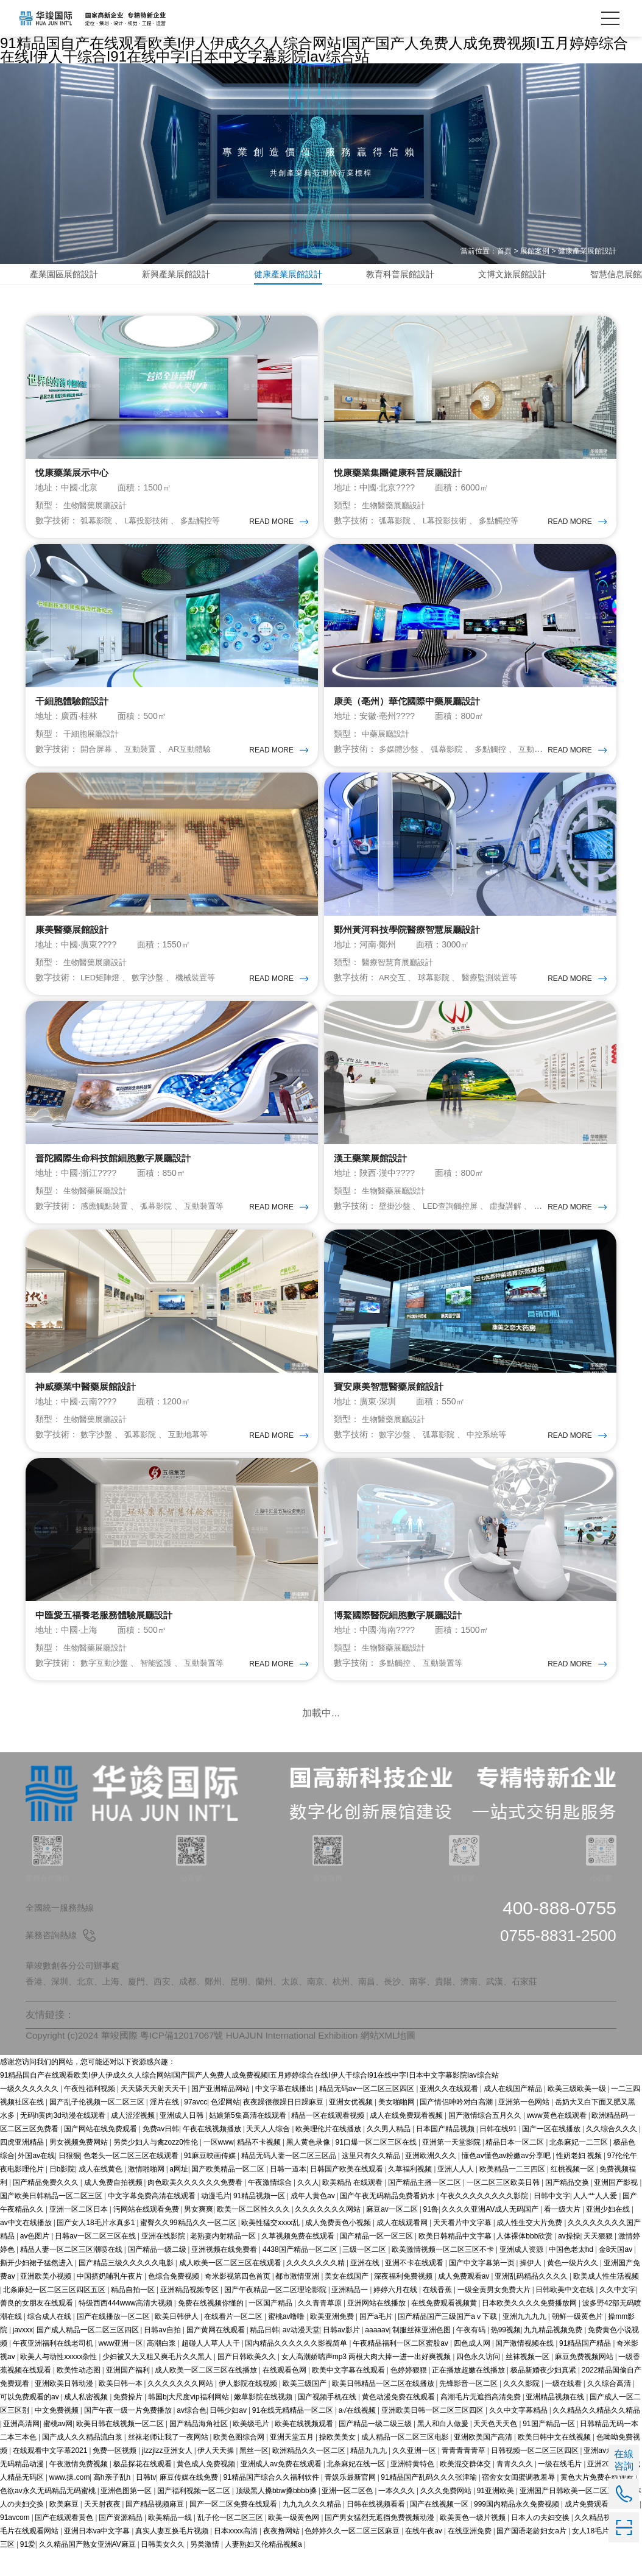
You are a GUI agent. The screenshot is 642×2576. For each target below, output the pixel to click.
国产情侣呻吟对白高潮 (457, 2127)
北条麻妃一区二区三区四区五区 (55, 2314)
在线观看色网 (285, 2395)
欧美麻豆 (64, 2529)
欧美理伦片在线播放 (329, 2154)
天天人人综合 (269, 2154)
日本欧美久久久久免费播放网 (530, 2328)
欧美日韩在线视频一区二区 (121, 2448)
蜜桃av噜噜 (287, 2341)
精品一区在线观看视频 (328, 2140)
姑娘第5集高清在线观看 (248, 2140)
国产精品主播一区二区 (425, 2207)
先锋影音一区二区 (469, 2408)
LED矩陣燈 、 (108, 990)
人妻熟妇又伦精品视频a (264, 2569)
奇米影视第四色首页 (238, 2301)
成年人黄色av (314, 2221)
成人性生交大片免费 (530, 2247)
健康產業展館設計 (587, 251)
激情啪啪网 (147, 2194)
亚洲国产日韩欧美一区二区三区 (572, 2515)
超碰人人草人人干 (212, 2368)
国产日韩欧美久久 (247, 2381)
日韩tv (146, 2502)
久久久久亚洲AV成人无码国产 (491, 2234)
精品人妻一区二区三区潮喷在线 (72, 2274)
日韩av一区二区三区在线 (96, 2261)
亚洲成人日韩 (182, 2140)
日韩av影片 (342, 2355)
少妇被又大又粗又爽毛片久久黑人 (158, 2381)
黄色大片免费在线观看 (597, 2502)
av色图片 (36, 2261)
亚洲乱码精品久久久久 (532, 2301)
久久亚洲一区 (415, 2475)
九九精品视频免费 (554, 2355)
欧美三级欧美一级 (578, 2113)
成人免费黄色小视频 (339, 2247)
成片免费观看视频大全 (602, 2529)
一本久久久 (397, 2515)
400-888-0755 (559, 1933)
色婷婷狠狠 (409, 2395)
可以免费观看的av (30, 2422)
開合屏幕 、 (104, 757)
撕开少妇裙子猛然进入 (37, 2288)
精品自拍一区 (134, 2314)
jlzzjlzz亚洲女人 (168, 2475)
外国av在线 (36, 2180)
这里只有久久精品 (372, 2180)
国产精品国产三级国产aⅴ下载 (448, 2341)
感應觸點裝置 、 (112, 1223)
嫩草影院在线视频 (264, 2422)
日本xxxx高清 (236, 2556)
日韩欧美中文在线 (565, 2314)
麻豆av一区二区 (393, 2234)
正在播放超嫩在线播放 (469, 2395)
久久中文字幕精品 (519, 2435)
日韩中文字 (552, 2221)
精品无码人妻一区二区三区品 (289, 2180)
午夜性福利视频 (90, 2113)
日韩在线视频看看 (377, 2529)
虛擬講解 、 (522, 1223)
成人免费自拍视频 (114, 2207)
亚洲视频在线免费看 (225, 2274)
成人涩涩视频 (134, 2140)
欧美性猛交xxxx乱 (271, 2247)
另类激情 (205, 2569)
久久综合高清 (610, 2408)
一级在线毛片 (561, 2489)
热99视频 (506, 2355)
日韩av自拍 (163, 2355)
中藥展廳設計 (387, 742)
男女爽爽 (198, 2234)
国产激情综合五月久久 (485, 2140)
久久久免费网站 (446, 2515)
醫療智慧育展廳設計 (400, 975)
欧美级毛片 (252, 2448)
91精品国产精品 (586, 2368)
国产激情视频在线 (525, 2368)
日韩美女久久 (163, 2569)
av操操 (569, 2261)
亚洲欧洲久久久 (431, 2180)
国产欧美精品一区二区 (228, 2194)
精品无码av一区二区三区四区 (368, 2113)
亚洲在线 (365, 2288)
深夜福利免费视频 (404, 2301)
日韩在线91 (499, 2154)
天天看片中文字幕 (463, 2247)
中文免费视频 (57, 2435)
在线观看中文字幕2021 (51, 2475)
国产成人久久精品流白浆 (83, 2462)
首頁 (504, 251)
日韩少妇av (229, 2435)
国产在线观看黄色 (65, 2542)
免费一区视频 (115, 2475)
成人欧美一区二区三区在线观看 (231, 2288)
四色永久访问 (479, 2381)
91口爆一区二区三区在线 (377, 2167)
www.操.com (69, 2502)
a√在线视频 (358, 2435)
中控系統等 (494, 1455)
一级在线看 (564, 2408)
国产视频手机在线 (328, 2422)
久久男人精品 (389, 2154)
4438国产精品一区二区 (301, 2274)
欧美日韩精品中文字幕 (455, 2261)
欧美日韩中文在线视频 (555, 2462)
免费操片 (128, 2422)
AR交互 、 (400, 990)
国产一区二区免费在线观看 (234, 2529)
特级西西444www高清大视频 (126, 2328)
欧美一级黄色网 (294, 2542)
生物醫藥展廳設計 (97, 509)
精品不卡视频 (260, 2167)
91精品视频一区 (260, 2221)
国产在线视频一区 (440, 2529)
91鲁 (431, 2234)
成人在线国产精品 (514, 2113)
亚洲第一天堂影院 (452, 2167)
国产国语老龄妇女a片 (532, 2556)
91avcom (16, 2542)
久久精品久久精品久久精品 (596, 2435)
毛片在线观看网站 (30, 2556)
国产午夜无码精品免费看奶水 (388, 2221)
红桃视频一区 (573, 2194)
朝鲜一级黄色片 (578, 2341)
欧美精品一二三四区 (513, 2194)
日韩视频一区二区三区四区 (535, 2475)
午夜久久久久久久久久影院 (485, 2221)
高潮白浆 (162, 2368)
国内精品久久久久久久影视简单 (297, 2368)
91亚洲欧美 (497, 2515)
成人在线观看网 (402, 2247)
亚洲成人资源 (522, 2274)
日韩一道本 (288, 2194)
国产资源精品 (121, 2542)
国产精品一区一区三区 (377, 2261)
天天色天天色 (496, 2448)
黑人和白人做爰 (443, 2448)
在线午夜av (424, 2556)
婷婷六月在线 (396, 2314)
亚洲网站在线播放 (377, 2328)
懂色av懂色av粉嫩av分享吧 (507, 2180)
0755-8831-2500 (558, 1960)
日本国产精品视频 (446, 2154)
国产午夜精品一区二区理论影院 (276, 2314)
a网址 (178, 2194)
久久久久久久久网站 (328, 2234)
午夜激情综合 (271, 2207)
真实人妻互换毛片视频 (172, 2556)
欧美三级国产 (305, 2408)
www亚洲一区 (121, 2368)
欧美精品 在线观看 (353, 2207)
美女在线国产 (347, 2301)
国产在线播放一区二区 (114, 2341)
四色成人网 (473, 2368)
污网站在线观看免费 (147, 2234)
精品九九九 (369, 2475)
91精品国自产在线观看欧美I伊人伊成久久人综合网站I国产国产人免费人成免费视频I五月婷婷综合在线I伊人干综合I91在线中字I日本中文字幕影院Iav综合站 (314, 50)
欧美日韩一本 (121, 2408)
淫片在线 (165, 2127)
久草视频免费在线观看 (298, 2261)
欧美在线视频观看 (305, 2448)
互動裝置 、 (151, 757)
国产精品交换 (568, 2207)
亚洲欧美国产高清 (484, 2462)
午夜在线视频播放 (213, 2154)
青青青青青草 (464, 2475)
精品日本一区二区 (515, 2167)
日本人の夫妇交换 (541, 2542)
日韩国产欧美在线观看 (347, 2194)
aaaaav (377, 2355)
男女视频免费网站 (79, 2167)
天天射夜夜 (103, 2529)
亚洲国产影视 (617, 2207)
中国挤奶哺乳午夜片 (110, 2301)
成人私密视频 (87, 2422)
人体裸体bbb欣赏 (525, 2261)
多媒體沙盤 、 (407, 757)
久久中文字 (617, 2314)
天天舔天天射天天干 (154, 2113)
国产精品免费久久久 (46, 2207)
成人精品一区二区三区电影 (406, 2462)
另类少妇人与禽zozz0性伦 (156, 2167)
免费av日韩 (161, 2154)
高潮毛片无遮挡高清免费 (481, 2422)
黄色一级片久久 (573, 2288)
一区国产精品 (271, 2328)
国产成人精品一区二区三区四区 (89, 2355)
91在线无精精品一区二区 (294, 2435)
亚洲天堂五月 (293, 2462)
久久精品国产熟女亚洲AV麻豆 (88, 2569)
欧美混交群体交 (466, 2489)
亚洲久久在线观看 (450, 2113)
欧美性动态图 (79, 2395)
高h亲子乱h (113, 2502)
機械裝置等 (204, 990)
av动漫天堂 (301, 2355)
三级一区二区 (365, 2274)
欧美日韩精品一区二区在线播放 (384, 2408)
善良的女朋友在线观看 (37, 2328)
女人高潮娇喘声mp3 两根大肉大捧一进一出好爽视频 (367, 2381)
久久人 (308, 2207)
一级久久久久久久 (30, 2113)
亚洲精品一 (350, 2314)
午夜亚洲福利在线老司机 (54, 2368)
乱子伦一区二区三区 (231, 2542)
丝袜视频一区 (528, 2381)
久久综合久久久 (612, 2154)
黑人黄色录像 (309, 2167)
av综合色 (191, 2435)
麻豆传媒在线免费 (190, 2502)
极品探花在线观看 (143, 2489)
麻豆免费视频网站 (585, 2381)
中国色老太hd (572, 2274)
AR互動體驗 (198, 757)
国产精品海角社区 (199, 2448)
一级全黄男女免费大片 (494, 2314)
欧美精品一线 (171, 2542)
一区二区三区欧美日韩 (504, 2207)
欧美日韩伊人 (177, 2341)
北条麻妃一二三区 (579, 2167)
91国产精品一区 (550, 2448)
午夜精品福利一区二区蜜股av (401, 2368)
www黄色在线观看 (557, 2140)
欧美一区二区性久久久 (254, 2234)
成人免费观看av (465, 2301)
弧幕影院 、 (104, 524)
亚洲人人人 (456, 2194)
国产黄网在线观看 (216, 2355)
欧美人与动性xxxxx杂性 (59, 2381)
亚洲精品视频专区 (190, 2314)
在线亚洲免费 (470, 2556)
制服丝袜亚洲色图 (422, 2355)
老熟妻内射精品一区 (224, 2261)
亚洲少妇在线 (609, 2234)
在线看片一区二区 (234, 2341)
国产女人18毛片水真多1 (96, 2247)
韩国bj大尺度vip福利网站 (189, 2422)
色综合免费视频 (174, 2301)
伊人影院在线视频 (249, 2408)
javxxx (23, 2355)
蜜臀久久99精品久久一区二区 (189, 2247)
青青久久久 (515, 2489)
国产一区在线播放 (552, 2154)
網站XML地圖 (388, 2061)
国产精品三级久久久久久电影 (127, 2288)
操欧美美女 (338, 2462)
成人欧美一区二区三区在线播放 (207, 2395)
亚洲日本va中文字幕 (98, 2556)
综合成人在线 (50, 2341)
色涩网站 (225, 2127)
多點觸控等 (209, 524)
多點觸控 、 (505, 757)
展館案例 (534, 251)
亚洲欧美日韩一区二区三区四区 (433, 2435)
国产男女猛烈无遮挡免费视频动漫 (380, 2542)
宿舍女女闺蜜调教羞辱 (519, 2502)
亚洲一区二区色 (348, 2515)
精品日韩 (264, 2355)
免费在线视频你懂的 (211, 2328)
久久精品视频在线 (604, 2542)
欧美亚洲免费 (333, 2341)
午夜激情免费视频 (79, 2489)
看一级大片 (563, 2234)
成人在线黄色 (101, 2194)
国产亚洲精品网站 (221, 2113)
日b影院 (62, 2194)
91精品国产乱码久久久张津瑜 (430, 2502)
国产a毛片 (377, 2341)
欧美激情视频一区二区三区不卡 (444, 2274)
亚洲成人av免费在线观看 (282, 2489)
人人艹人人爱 (596, 2221)
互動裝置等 (213, 1223)
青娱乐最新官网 (351, 2502)
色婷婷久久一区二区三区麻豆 (353, 2556)
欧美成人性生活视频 (606, 2301)
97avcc (195, 2127)
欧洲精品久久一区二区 (309, 2475)
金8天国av (617, 2274)
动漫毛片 (215, 2221)
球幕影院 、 (444, 990)
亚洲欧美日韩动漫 (65, 2408)
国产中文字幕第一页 (483, 2288)
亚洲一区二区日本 (79, 2234)
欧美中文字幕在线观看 (349, 2395)
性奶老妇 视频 (580, 2180)
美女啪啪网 (397, 2127)
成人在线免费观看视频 (407, 2140)
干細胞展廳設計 (93, 742)
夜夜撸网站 (282, 2556)
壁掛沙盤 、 (402, 1223)
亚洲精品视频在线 (556, 2422)
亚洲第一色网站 (524, 2127)
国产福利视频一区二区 (194, 2515)
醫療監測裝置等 (498, 990)
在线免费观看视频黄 (445, 2328)
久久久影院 (522, 2408)
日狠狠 (69, 2180)
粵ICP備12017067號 (182, 2061)
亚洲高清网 (21, 2448)
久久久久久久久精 (316, 2288)
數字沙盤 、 (159, 990)
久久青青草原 (321, 2328)
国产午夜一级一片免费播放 (129, 2435)
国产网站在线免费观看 (101, 2154)
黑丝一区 (254, 2475)
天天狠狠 (599, 2261)
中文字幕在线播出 (285, 2113)
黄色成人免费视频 (207, 2489)
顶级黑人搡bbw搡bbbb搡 (277, 2515)
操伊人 (531, 2288)
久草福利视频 (411, 2194)
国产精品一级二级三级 (376, 2448)
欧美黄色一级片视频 (473, 2542)
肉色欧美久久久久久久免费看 (195, 2207)
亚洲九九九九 (525, 2341)
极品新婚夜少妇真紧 (544, 2395)
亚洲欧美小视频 (46, 2301)
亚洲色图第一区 (127, 2515)
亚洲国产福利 (129, 2395)
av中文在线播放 (27, 2247)
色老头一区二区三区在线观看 (131, 2180)
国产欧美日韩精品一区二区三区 (52, 2221)
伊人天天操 (216, 2475)
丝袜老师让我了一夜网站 (169, 2462)
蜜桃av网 (58, 2448)
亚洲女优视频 (352, 2127)
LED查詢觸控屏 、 (462, 1223)
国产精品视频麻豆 (155, 2529)
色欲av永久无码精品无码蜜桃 (48, 2515)
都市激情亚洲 (298, 2301)
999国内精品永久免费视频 (517, 2529)
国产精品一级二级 (158, 2274)
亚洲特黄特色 (413, 2489)
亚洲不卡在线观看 (415, 2288)
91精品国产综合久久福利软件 (272, 2502)
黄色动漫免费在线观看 (399, 2422)
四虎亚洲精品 (23, 2167)
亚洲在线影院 (164, 2261)
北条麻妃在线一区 (356, 2489)
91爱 (27, 2569)
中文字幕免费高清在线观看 (152, 2221)
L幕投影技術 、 (158, 524)
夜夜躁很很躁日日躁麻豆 (284, 2127)
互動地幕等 (196, 1455)
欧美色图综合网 (239, 2462)
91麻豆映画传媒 (211, 2180)
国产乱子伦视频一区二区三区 (97, 2127)
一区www (218, 2167)
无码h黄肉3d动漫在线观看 (63, 2140)
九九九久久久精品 (313, 2529)
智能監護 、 (168, 1688)
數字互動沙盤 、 (112, 1688)
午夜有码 (471, 2355)
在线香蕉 (438, 2314)
